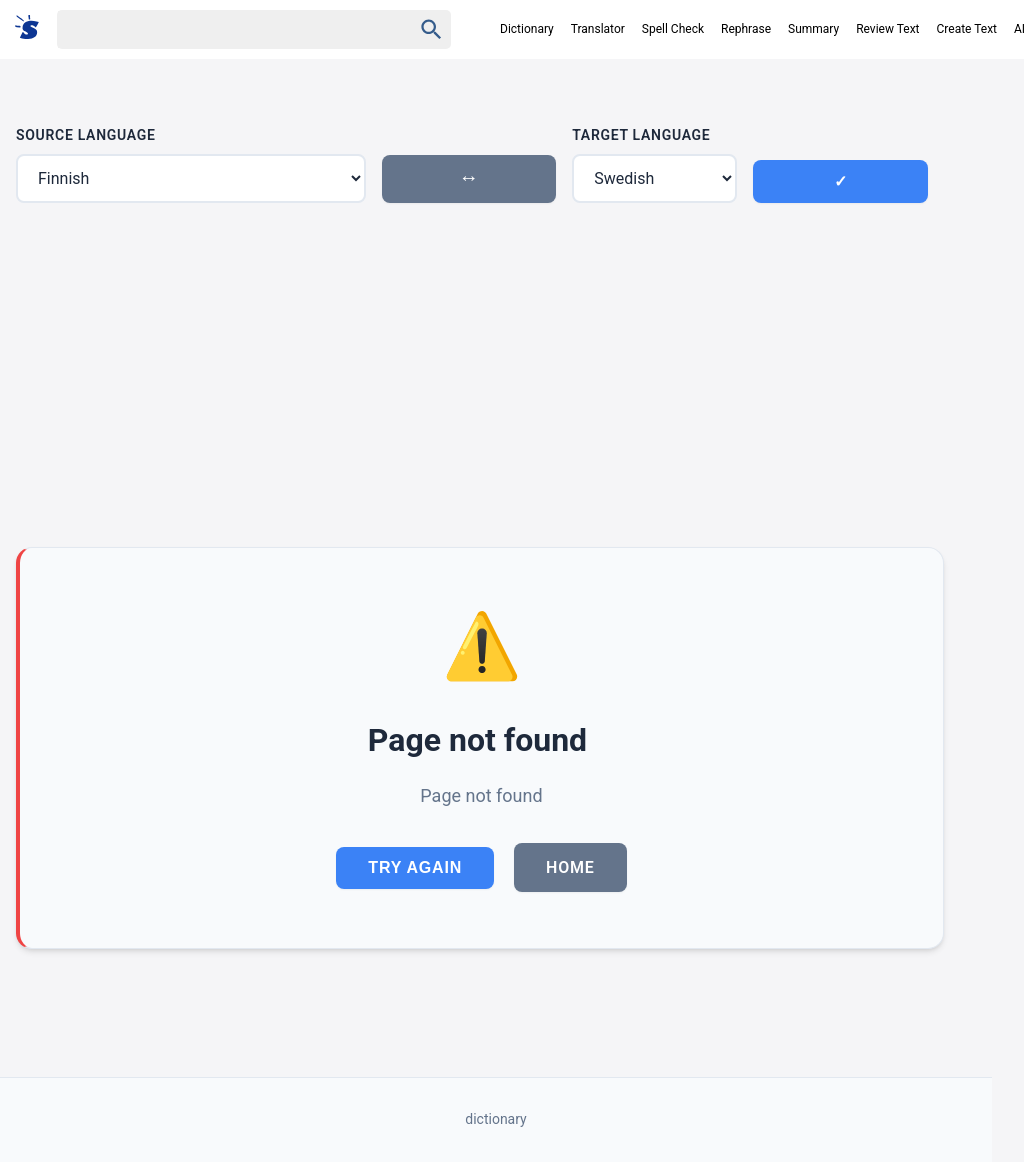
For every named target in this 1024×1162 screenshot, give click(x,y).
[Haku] (217, 29)
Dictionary (527, 29)
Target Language (641, 135)
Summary (813, 29)
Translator (598, 29)
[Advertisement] (480, 375)
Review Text (887, 29)
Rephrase (746, 29)
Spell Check (673, 29)
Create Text (967, 29)
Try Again (415, 867)
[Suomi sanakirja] (33, 28)
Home (570, 867)
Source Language (86, 135)
